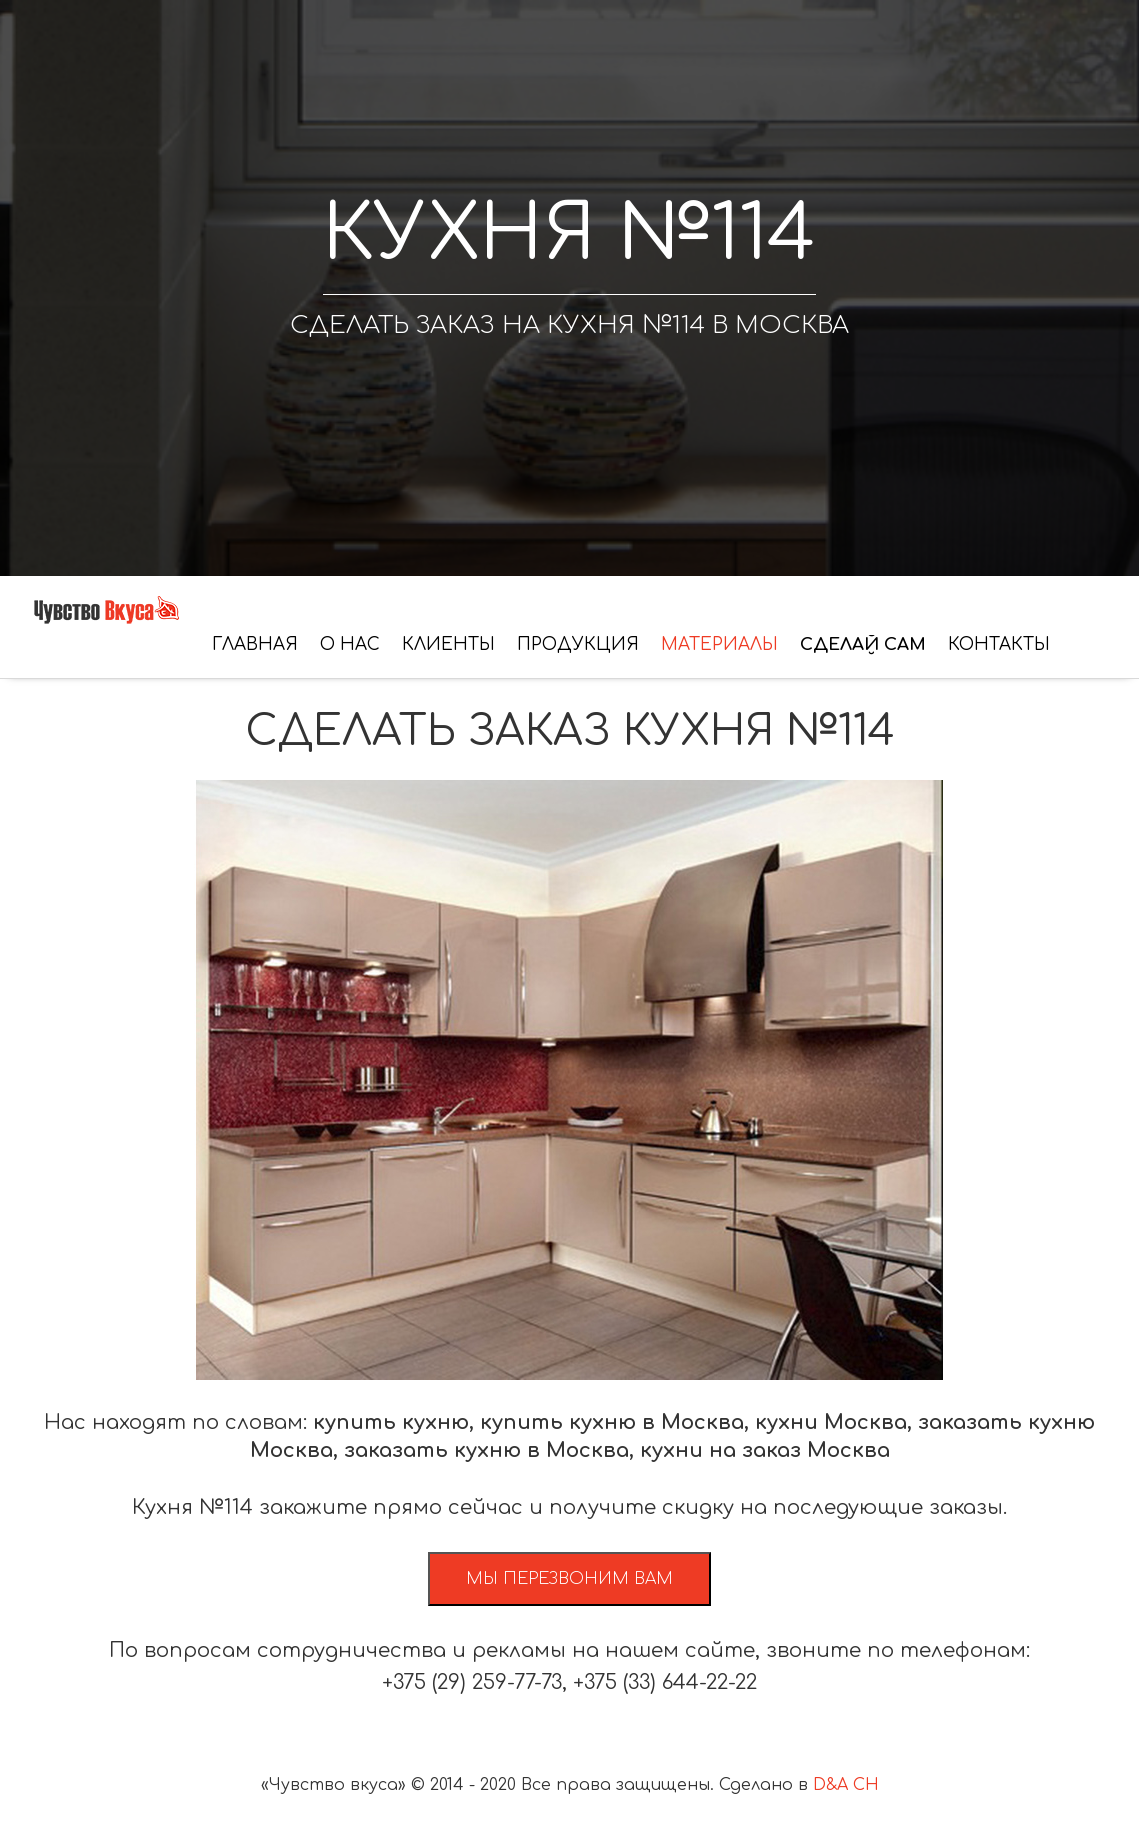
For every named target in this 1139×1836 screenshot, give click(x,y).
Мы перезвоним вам (569, 1579)
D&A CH (846, 1785)
